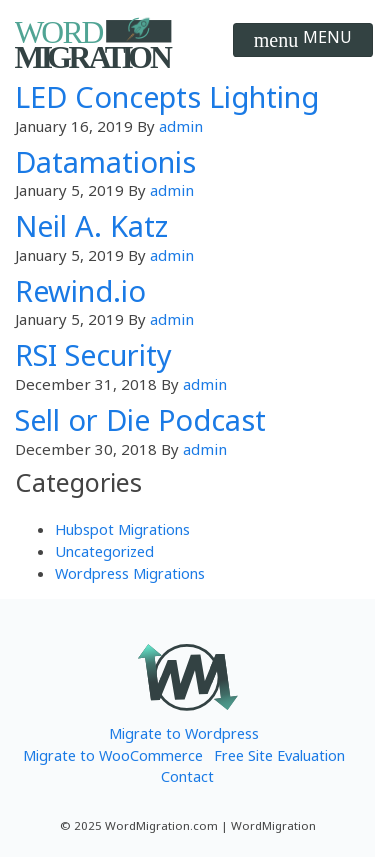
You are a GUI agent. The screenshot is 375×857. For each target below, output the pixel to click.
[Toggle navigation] (303, 40)
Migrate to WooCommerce (113, 755)
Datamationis (105, 161)
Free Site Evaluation (279, 755)
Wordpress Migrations (130, 573)
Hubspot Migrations (122, 529)
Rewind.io (80, 290)
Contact (187, 776)
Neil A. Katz (91, 225)
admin (181, 126)
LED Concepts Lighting (167, 96)
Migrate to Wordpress (184, 733)
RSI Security (93, 354)
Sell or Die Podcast (140, 419)
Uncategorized (104, 551)
